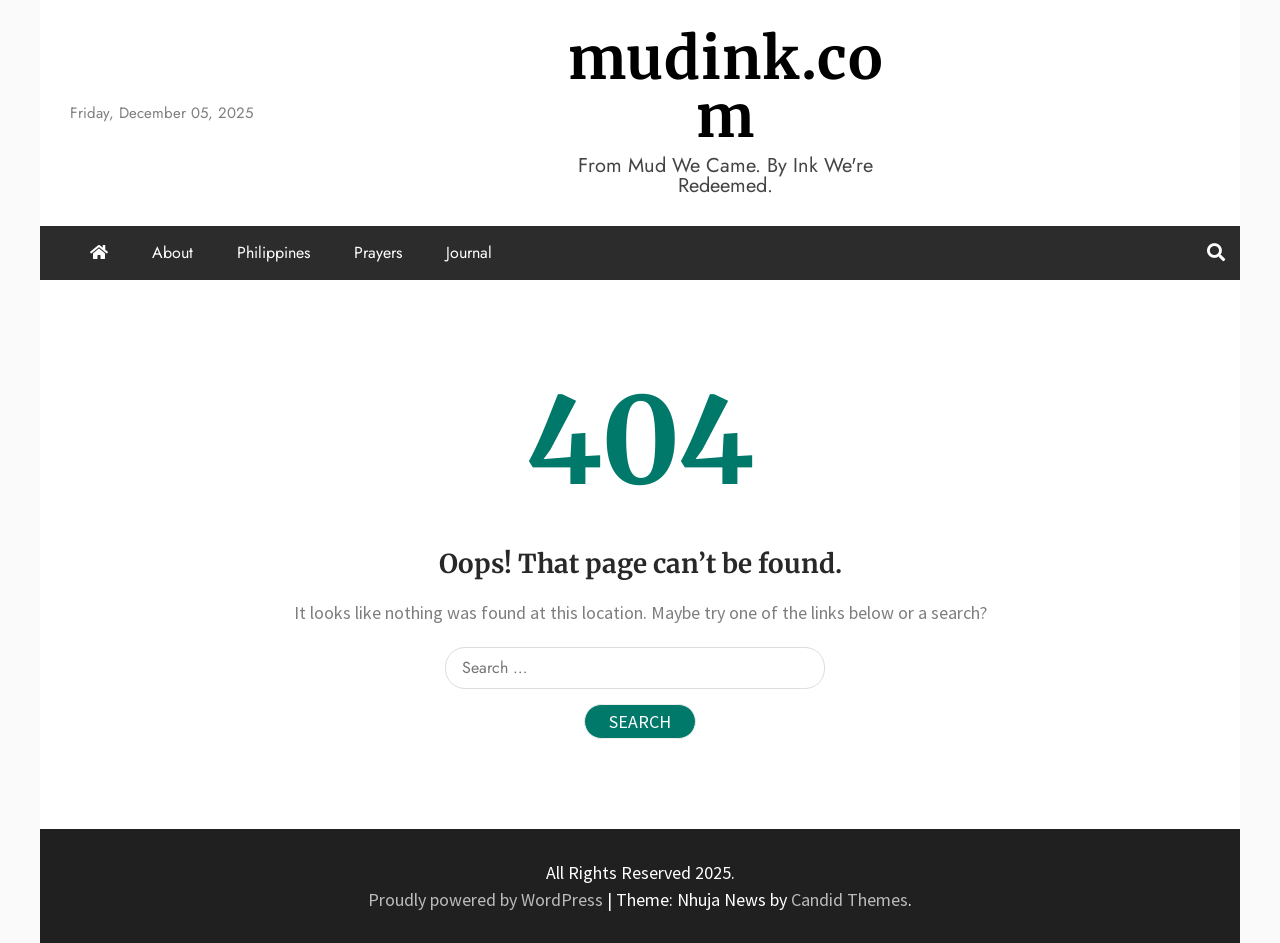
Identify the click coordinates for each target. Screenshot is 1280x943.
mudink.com (726, 87)
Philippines (273, 252)
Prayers (378, 252)
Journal (469, 252)
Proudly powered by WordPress (487, 899)
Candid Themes (849, 899)
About (172, 252)
